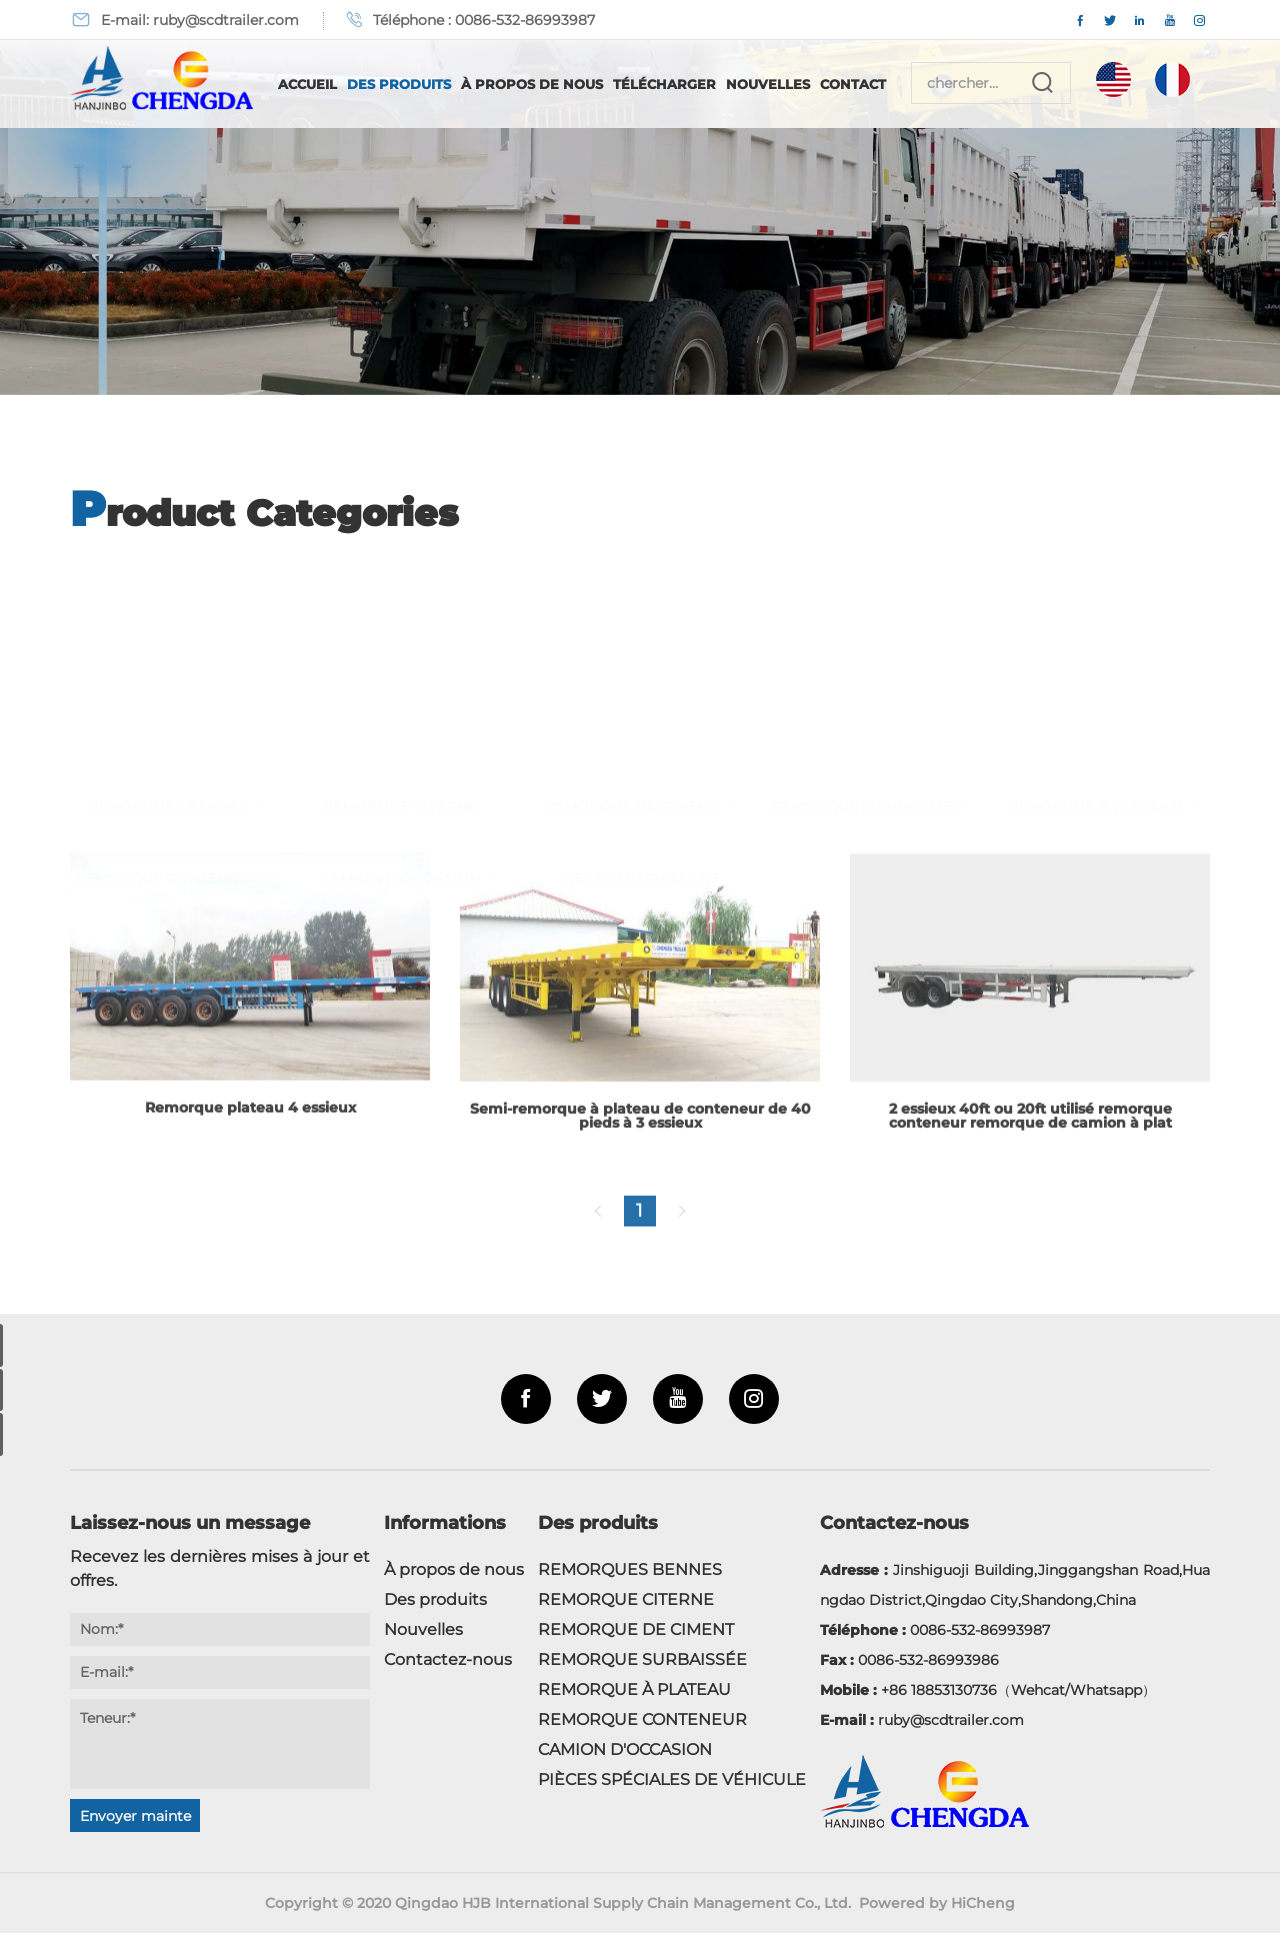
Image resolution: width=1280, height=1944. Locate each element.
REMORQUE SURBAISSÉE (863, 604)
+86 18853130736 (939, 1701)
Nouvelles (793, 84)
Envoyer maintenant (135, 1830)
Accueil (332, 84)
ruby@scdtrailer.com (226, 20)
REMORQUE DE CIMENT (631, 604)
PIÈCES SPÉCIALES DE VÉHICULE (640, 706)
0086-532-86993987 (525, 20)
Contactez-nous (448, 1670)
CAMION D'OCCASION (399, 676)
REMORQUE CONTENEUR (167, 676)
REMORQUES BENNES (167, 604)
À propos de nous (557, 84)
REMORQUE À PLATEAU (1095, 604)
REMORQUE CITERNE (399, 604)
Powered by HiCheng (940, 1914)
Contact (878, 84)
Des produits (424, 84)
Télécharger (689, 84)
